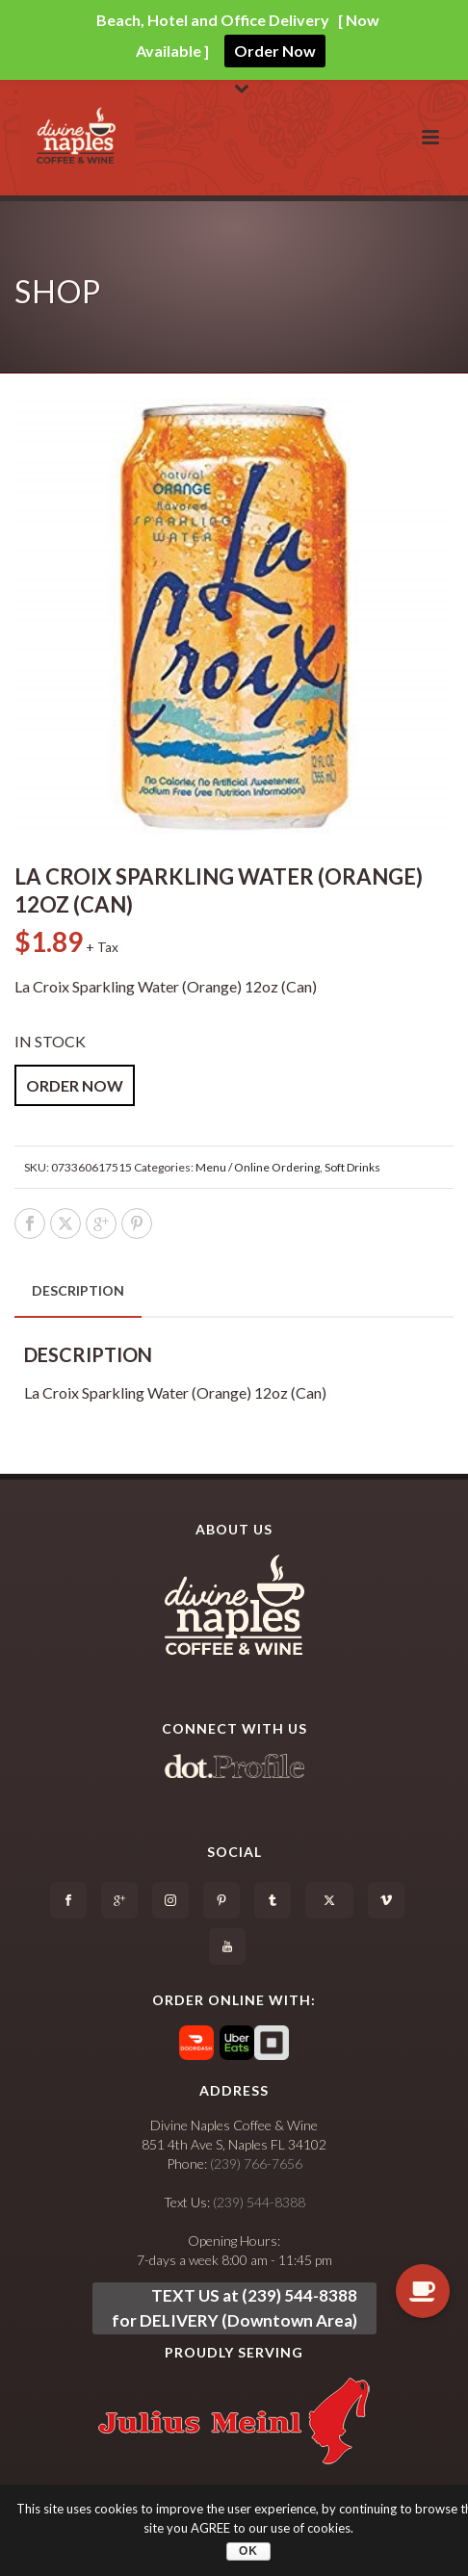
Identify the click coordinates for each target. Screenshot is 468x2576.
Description (78, 1290)
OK (248, 2551)
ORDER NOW (74, 1085)
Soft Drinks (352, 1167)
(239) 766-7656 (256, 2163)
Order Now (275, 50)
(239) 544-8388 (259, 2202)
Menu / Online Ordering (257, 1167)
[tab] (78, 1291)
